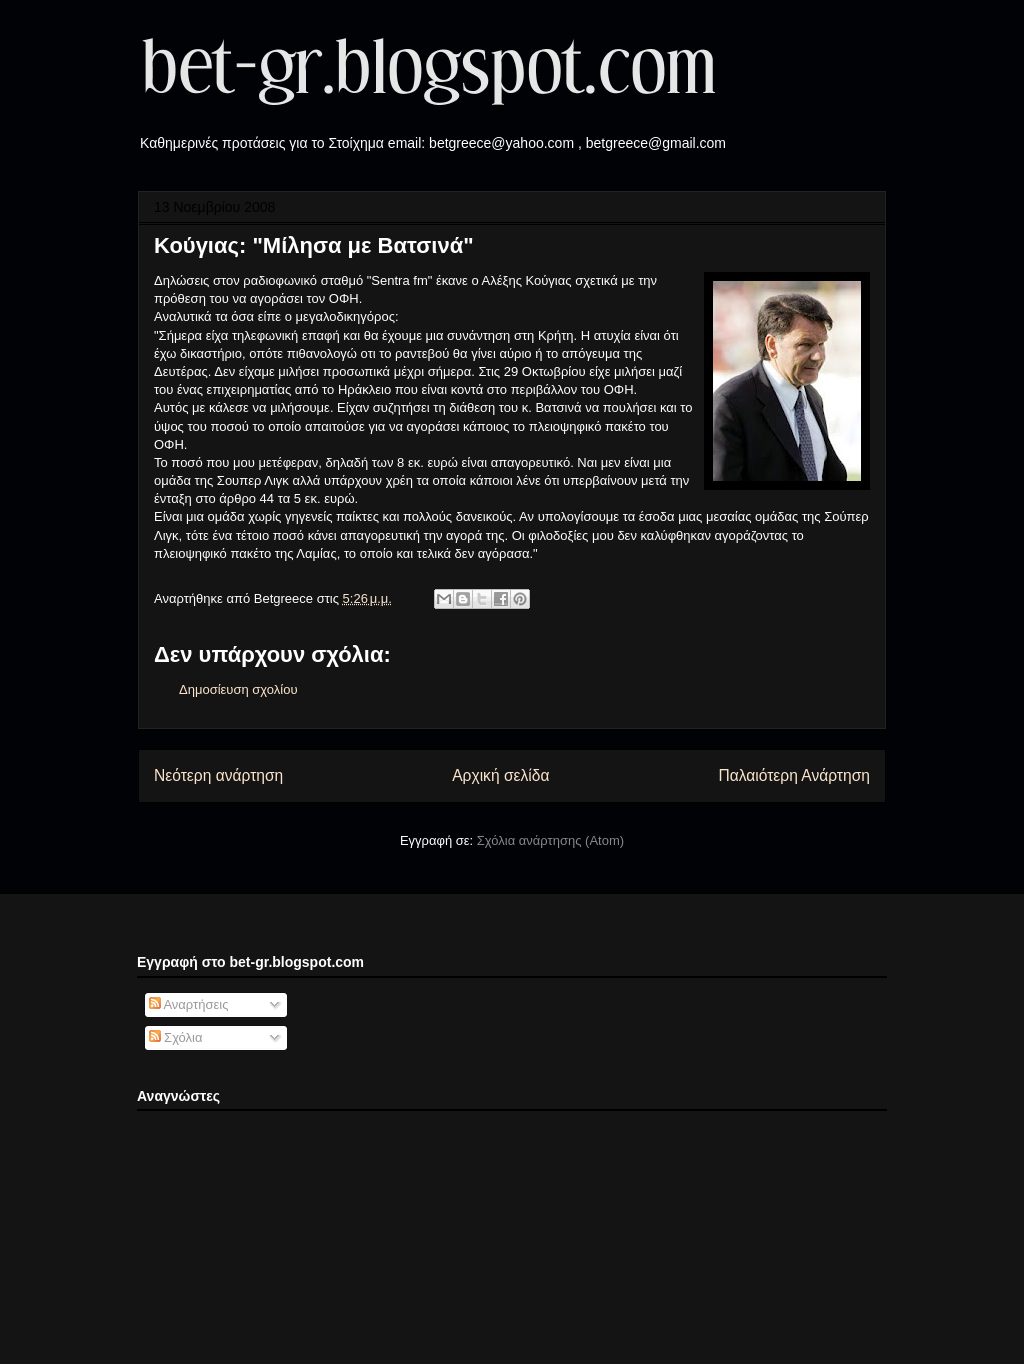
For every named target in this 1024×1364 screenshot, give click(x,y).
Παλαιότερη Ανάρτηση (794, 775)
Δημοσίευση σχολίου (238, 689)
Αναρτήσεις (189, 1004)
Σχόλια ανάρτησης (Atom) (550, 840)
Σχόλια (176, 1037)
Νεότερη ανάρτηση (218, 775)
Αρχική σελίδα (500, 775)
